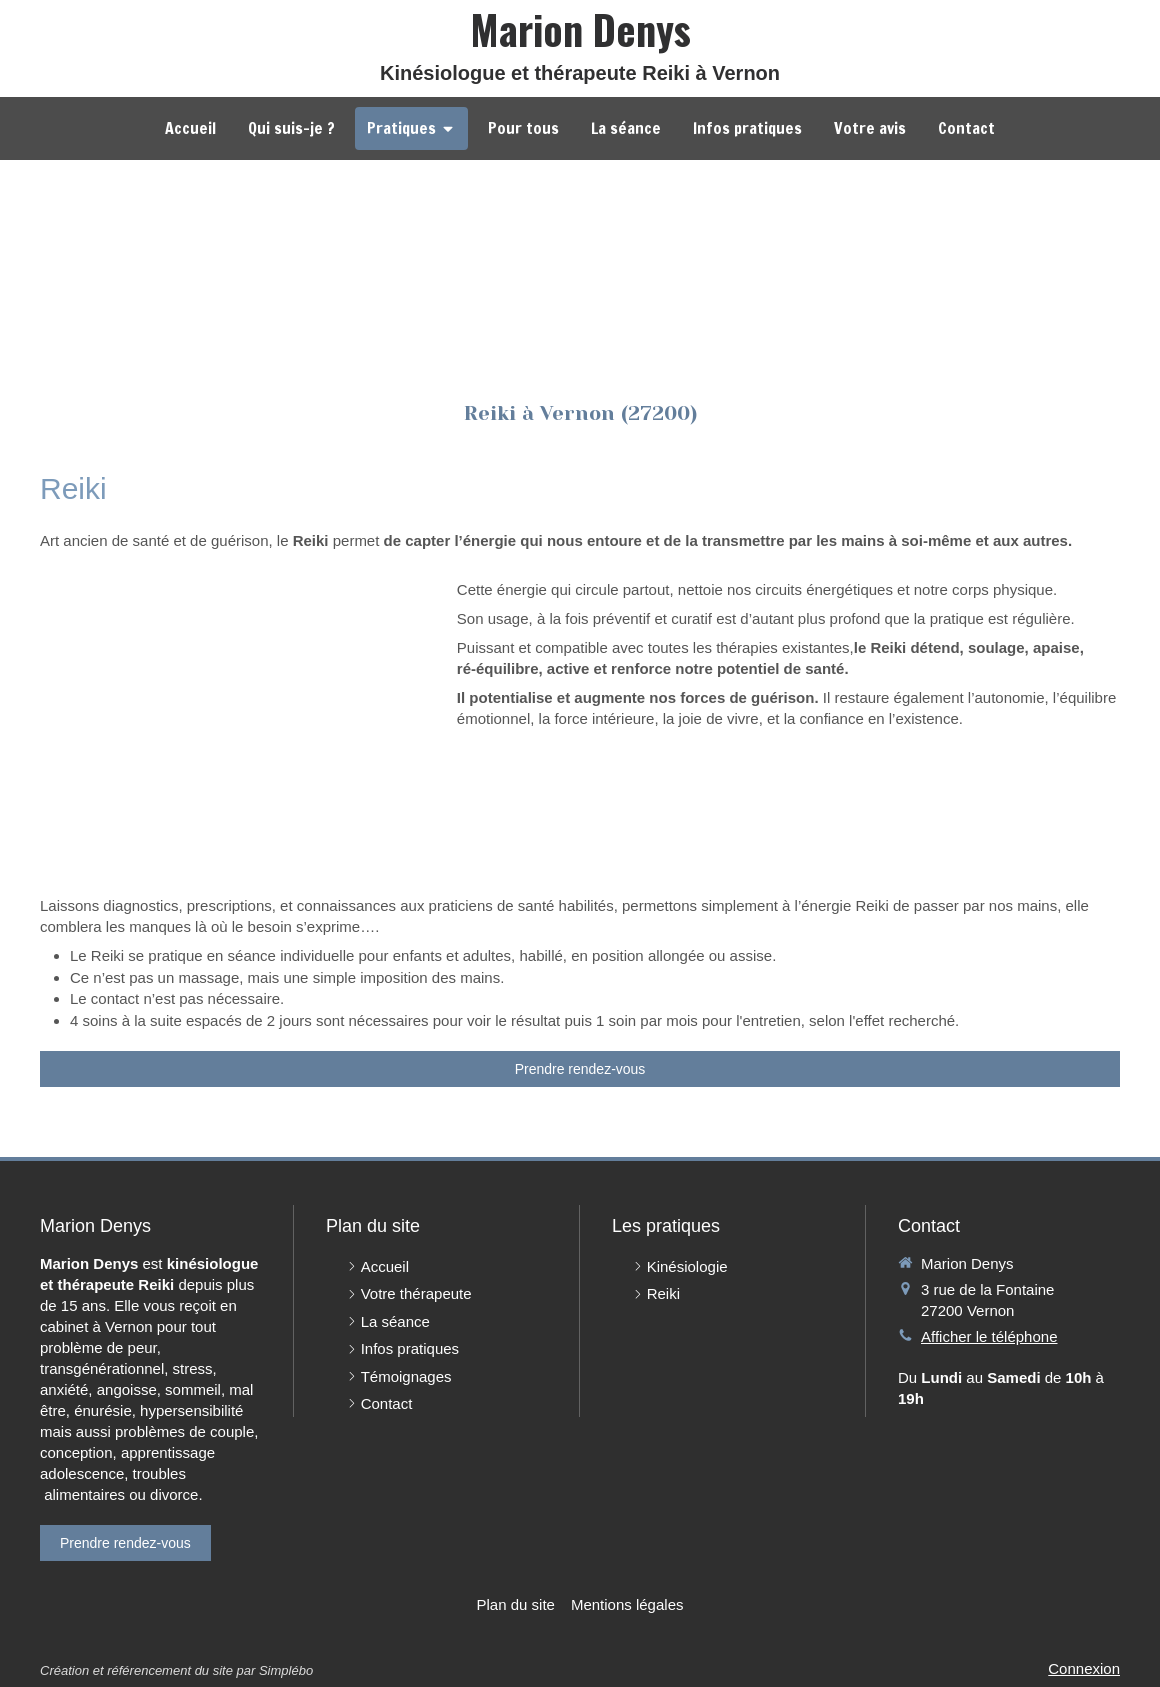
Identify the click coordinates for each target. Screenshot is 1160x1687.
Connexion (1084, 1668)
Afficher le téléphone (989, 1336)
